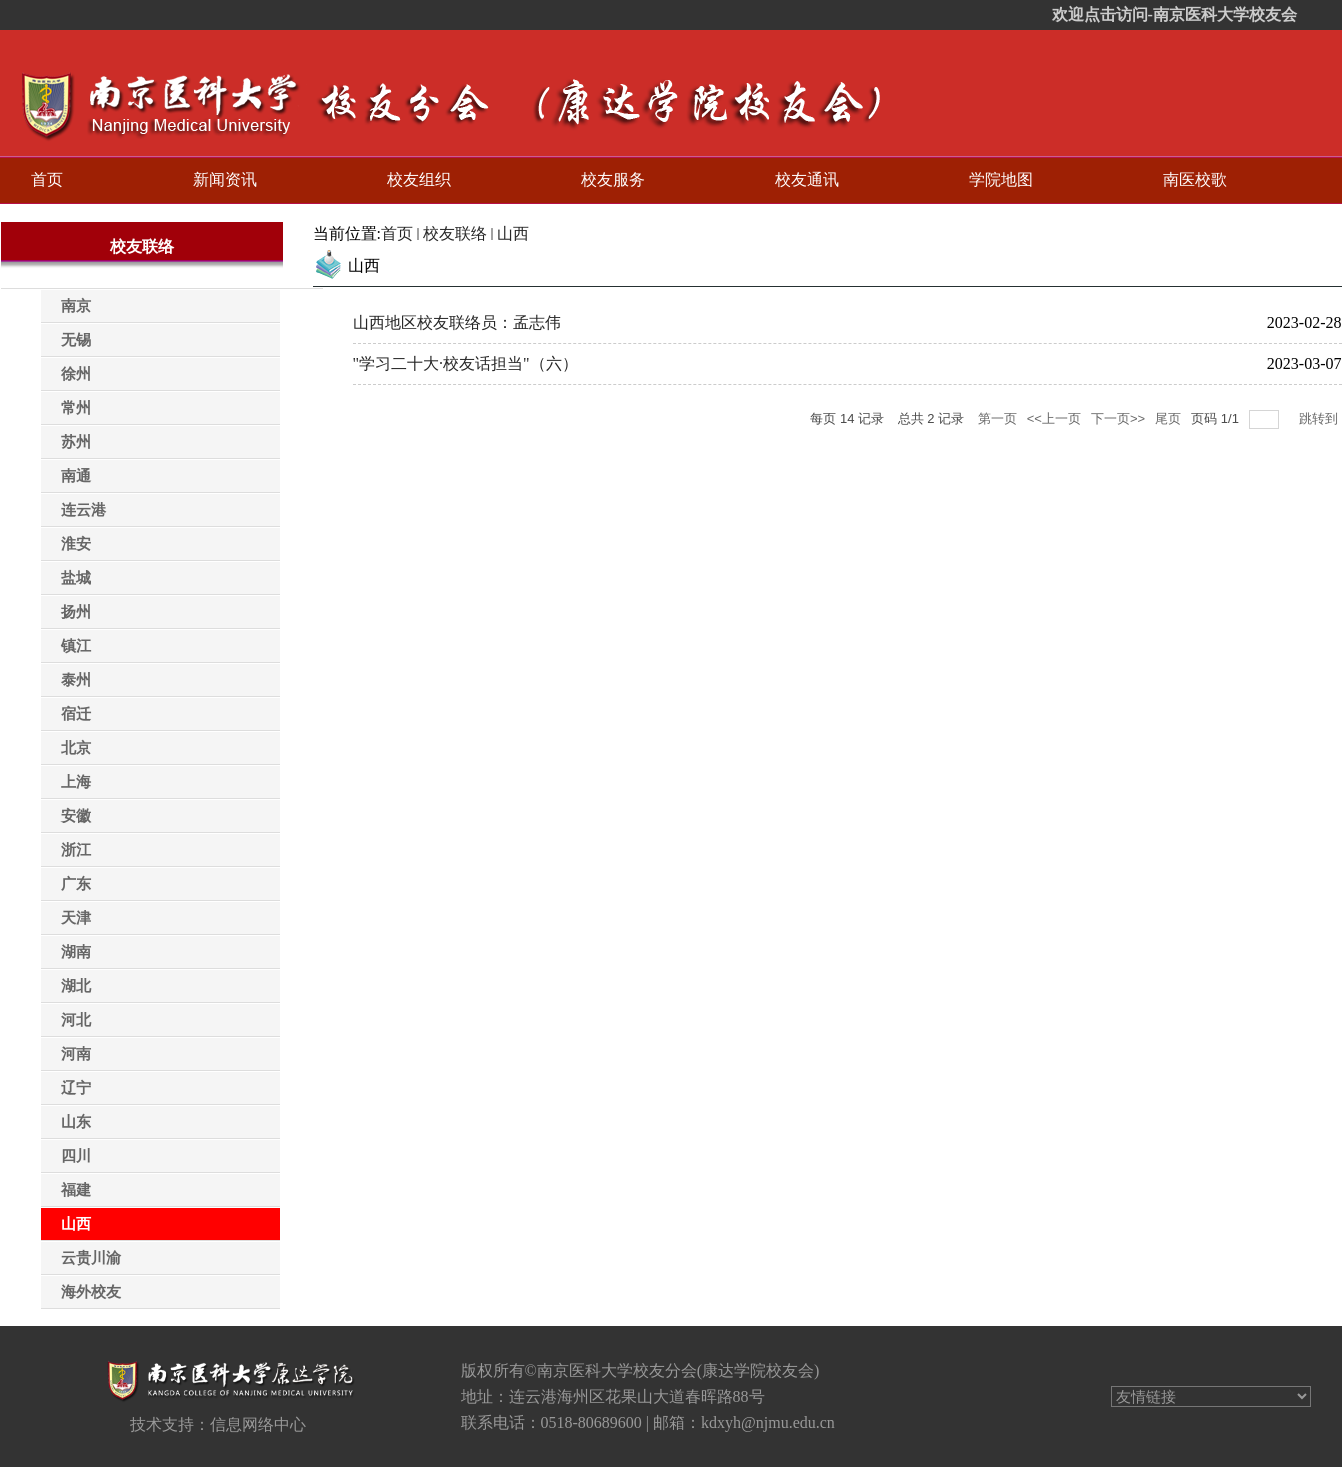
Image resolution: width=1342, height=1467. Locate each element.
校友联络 (455, 233)
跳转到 (1320, 418)
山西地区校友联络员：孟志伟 (457, 322)
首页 (397, 233)
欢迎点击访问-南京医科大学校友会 (1174, 14)
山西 (513, 233)
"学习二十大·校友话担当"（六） (465, 363)
